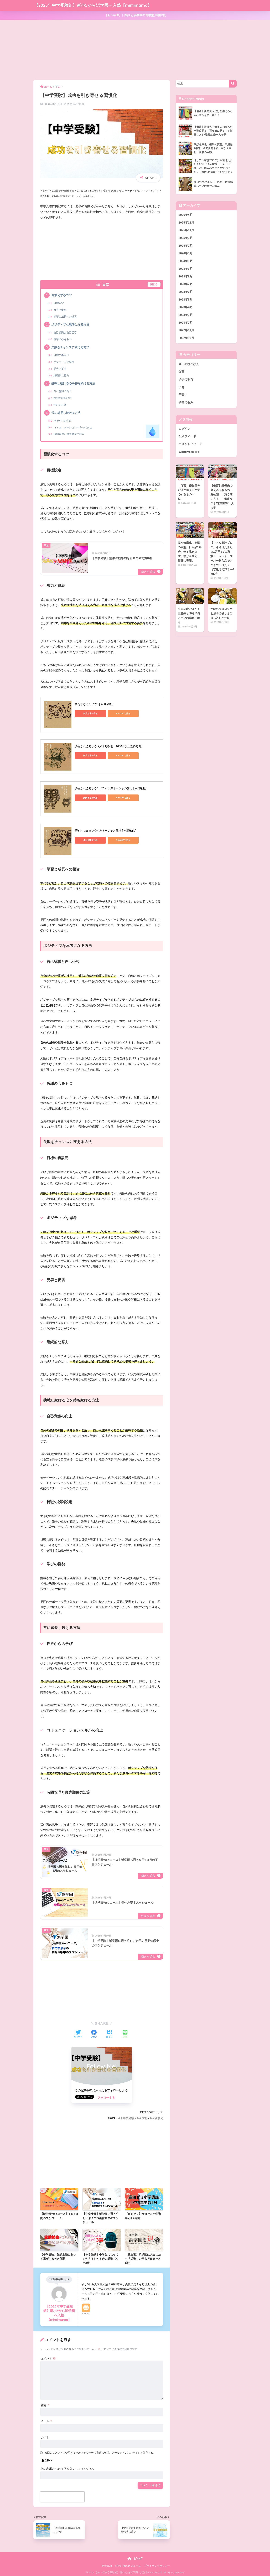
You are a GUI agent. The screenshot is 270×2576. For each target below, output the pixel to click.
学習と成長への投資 (65, 316)
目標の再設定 (61, 355)
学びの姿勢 (60, 405)
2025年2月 (186, 245)
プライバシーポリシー (157, 2565)
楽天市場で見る (90, 713)
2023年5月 (186, 299)
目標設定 (59, 303)
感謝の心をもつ (63, 339)
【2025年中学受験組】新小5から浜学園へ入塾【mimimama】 (93, 5)
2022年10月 (186, 338)
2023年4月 (186, 307)
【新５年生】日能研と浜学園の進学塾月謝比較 (135, 15)
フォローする (106, 2097)
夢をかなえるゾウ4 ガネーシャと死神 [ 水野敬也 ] (105, 830)
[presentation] (62, 2497)
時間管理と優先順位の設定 (69, 434)
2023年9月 (186, 268)
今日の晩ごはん (189, 364)
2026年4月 (186, 214)
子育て (183, 394)
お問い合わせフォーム (128, 2565)
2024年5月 (186, 253)
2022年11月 (186, 330)
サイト (44, 2437)
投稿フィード (187, 436)
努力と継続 (60, 309)
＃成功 (143, 2118)
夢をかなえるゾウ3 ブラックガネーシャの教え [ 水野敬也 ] (111, 788)
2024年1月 (186, 261)
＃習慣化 (157, 2118)
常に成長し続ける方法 (66, 413)
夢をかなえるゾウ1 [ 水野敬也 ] (94, 704)
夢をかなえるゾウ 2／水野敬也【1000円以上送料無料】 (109, 746)
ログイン (184, 428)
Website (86, 2313)
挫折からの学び (63, 420)
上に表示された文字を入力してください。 (68, 2468)
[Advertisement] (135, 50)
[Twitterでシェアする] (78, 2034)
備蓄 (181, 371)
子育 (160, 2112)
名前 (45, 2405)
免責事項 (107, 2565)
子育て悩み (186, 402)
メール (46, 2421)
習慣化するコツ (61, 295)
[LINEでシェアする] (125, 2034)
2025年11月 (186, 230)
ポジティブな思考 (64, 361)
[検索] (233, 83)
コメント (48, 2358)
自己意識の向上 (63, 391)
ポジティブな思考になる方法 (70, 324)
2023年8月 (186, 276)
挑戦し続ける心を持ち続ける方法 (73, 383)
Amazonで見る (123, 713)
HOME (135, 2559)
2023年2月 (186, 322)
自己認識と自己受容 (65, 332)
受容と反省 (60, 368)
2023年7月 (186, 284)
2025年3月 (186, 238)
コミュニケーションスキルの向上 (73, 427)
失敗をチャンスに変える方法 (70, 347)
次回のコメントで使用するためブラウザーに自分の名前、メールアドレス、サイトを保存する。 (100, 2452)
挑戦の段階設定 (63, 398)
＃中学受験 (127, 2118)
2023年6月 (186, 291)
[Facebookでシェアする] (94, 2034)
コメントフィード (190, 444)
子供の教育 (186, 379)
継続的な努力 (61, 375)
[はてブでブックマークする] (109, 2034)
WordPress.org (189, 451)
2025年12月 (186, 222)
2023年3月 (186, 315)
